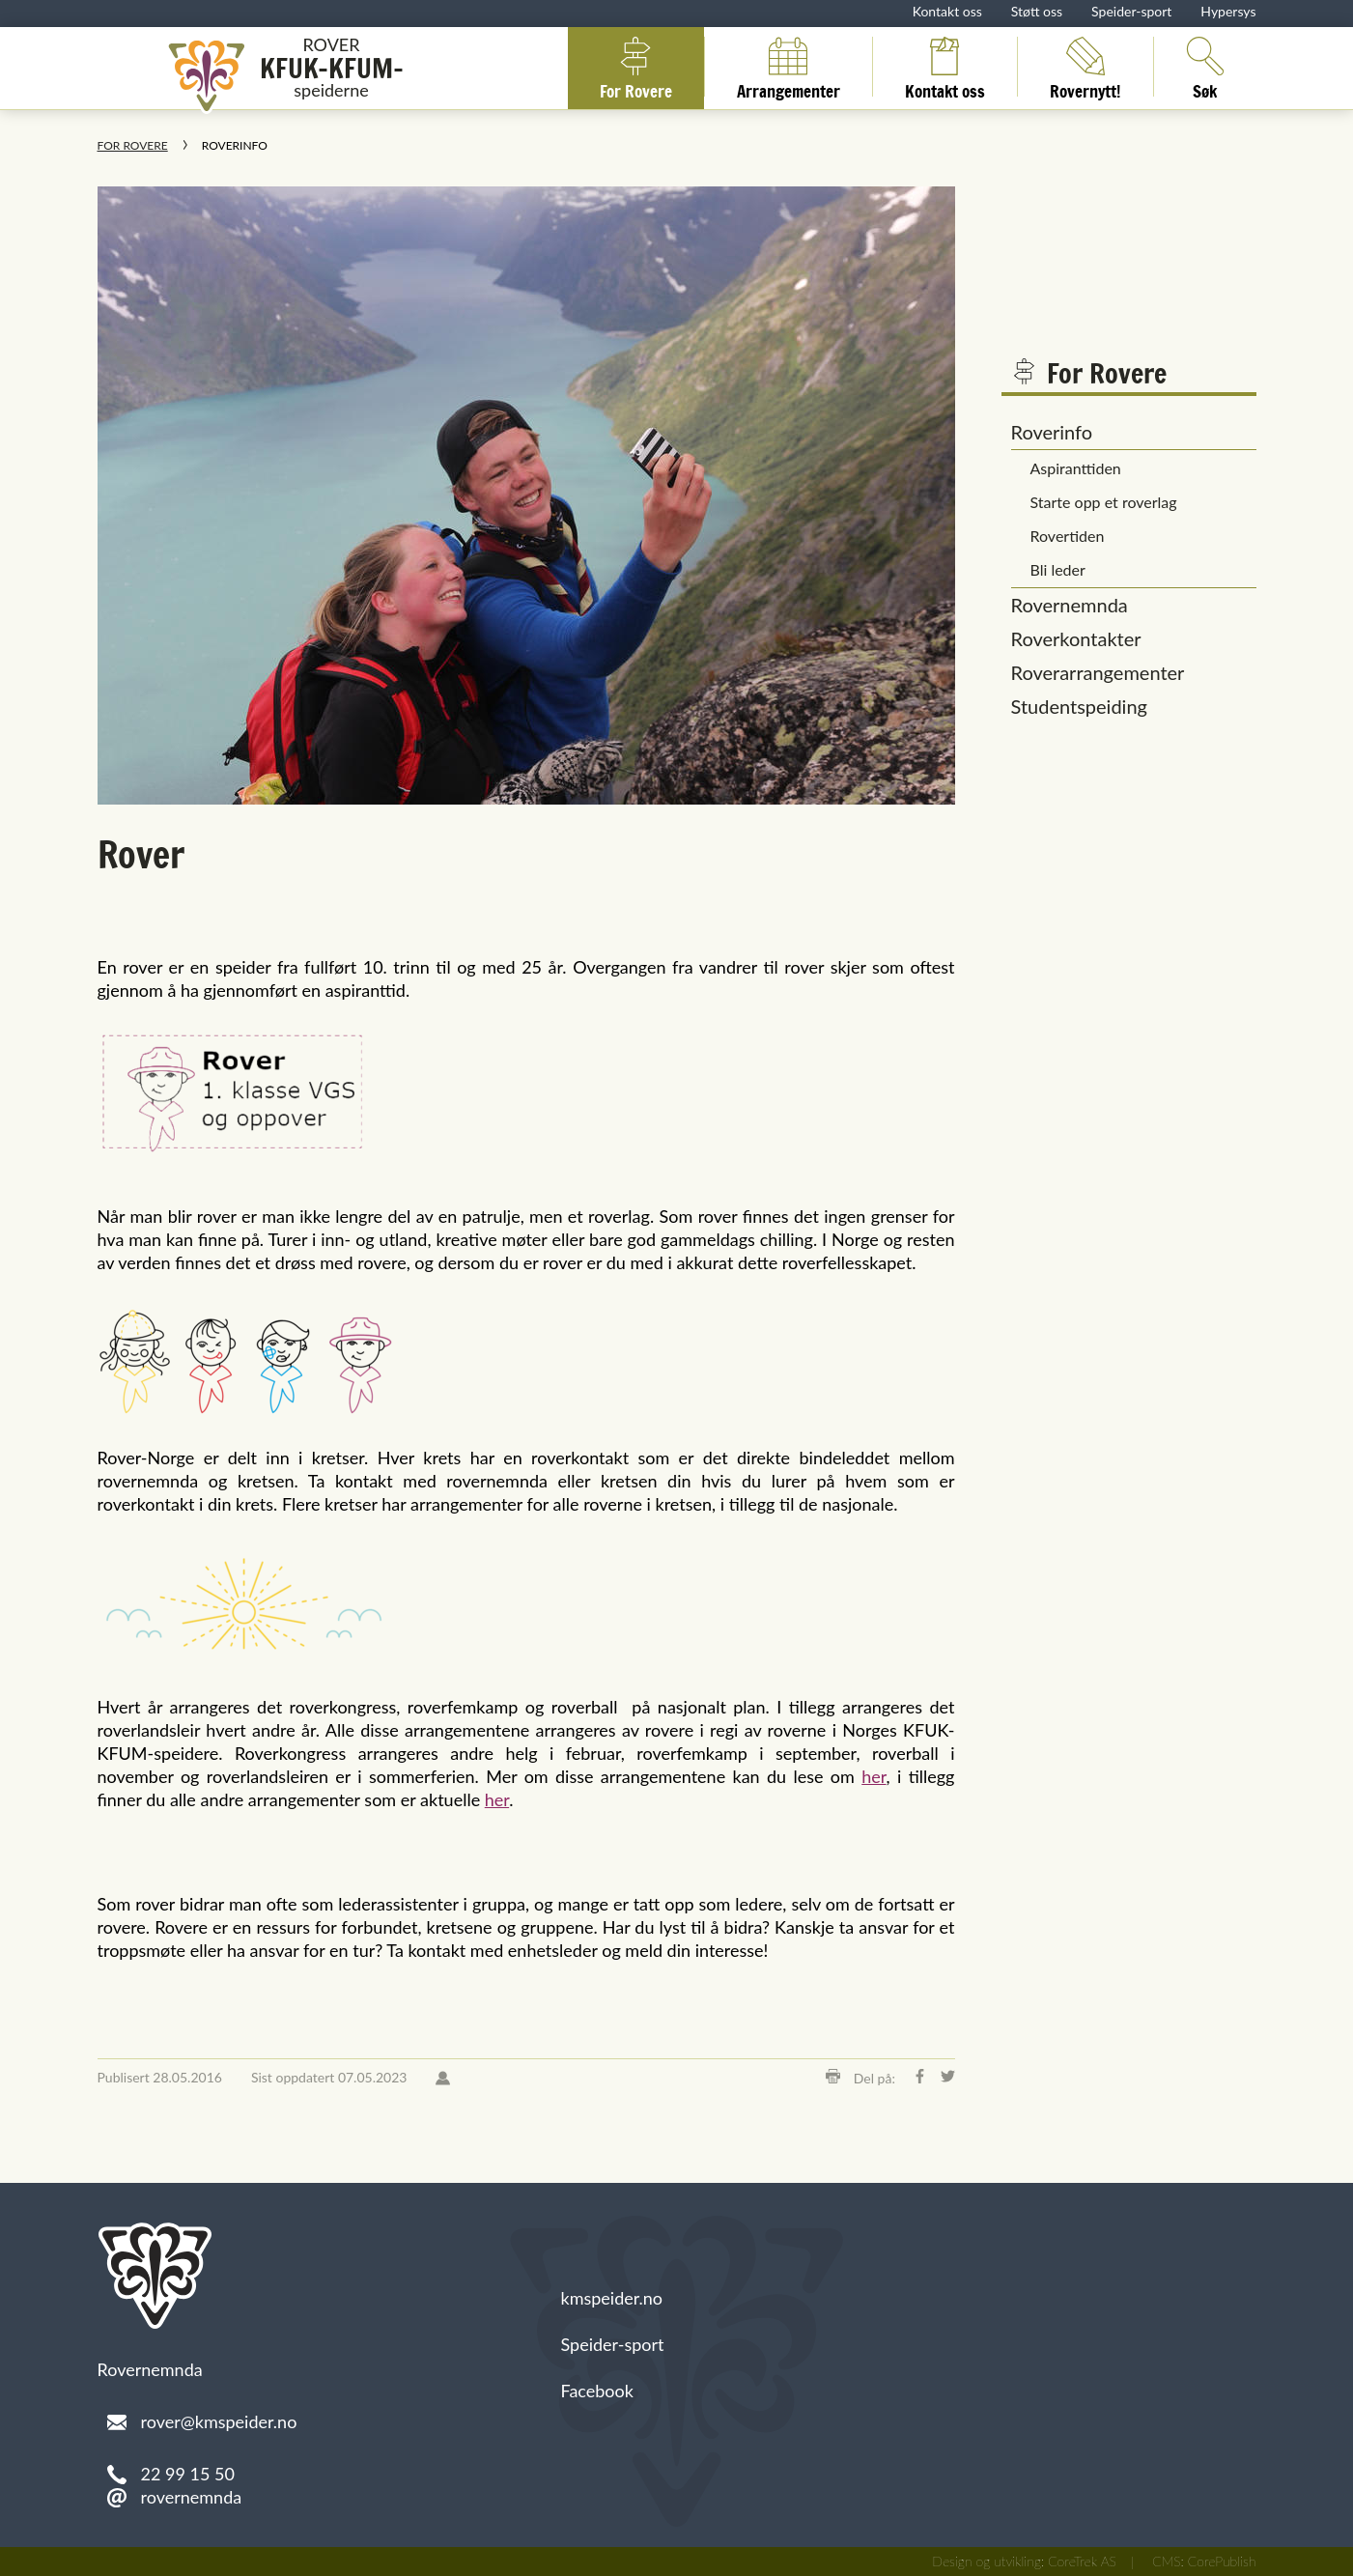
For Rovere (636, 67)
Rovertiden (1067, 535)
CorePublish (1222, 2561)
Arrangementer (788, 67)
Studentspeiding (1079, 706)
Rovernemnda (1069, 604)
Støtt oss (1036, 11)
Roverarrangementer (1098, 672)
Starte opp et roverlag (1103, 502)
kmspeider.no (612, 2297)
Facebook (597, 2390)
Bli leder (1057, 569)
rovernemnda (191, 2496)
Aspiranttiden (1075, 468)
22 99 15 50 (188, 2473)
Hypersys (1227, 11)
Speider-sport (1131, 11)
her (873, 1776)
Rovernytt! (1085, 67)
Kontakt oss (947, 11)
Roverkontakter (1076, 638)
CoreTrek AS (1082, 2561)
